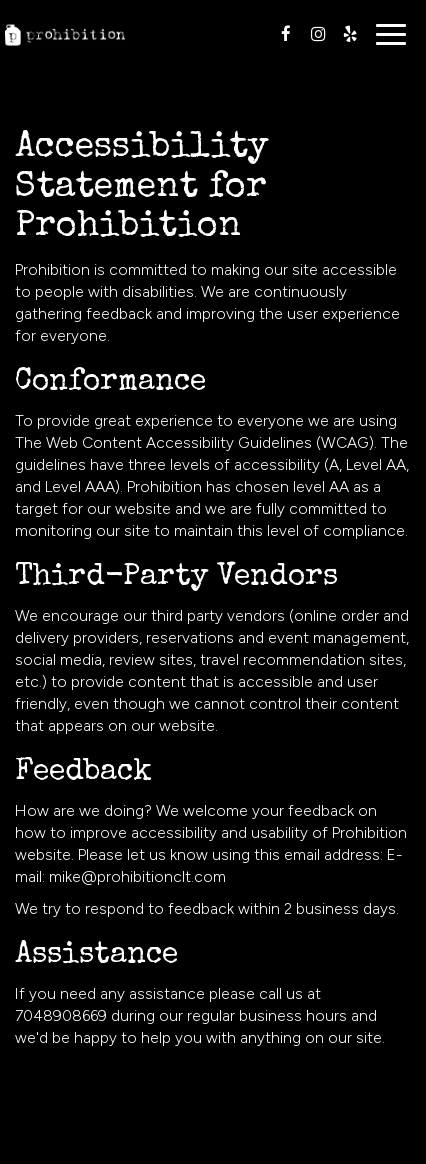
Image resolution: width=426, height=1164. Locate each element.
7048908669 (61, 1015)
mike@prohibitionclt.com (137, 876)
